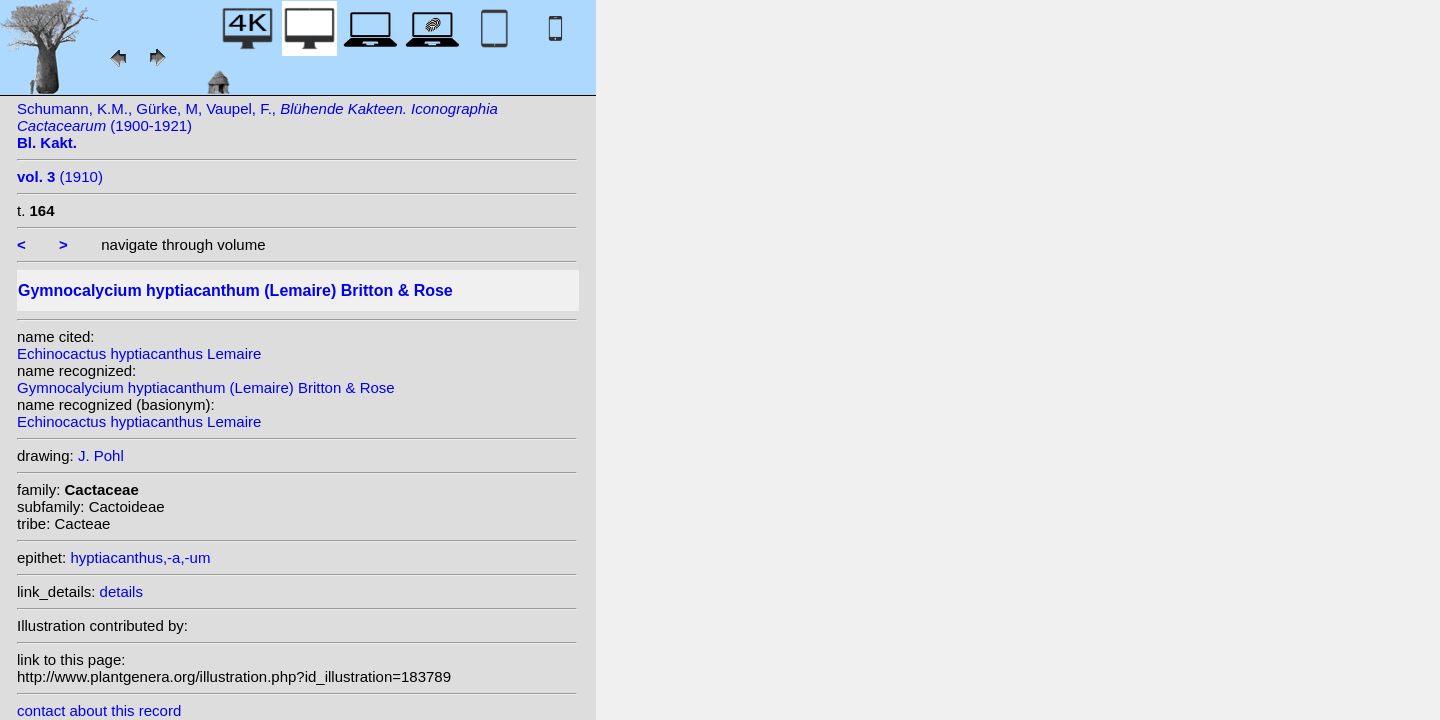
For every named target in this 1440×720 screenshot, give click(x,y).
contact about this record (99, 710)
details (121, 591)
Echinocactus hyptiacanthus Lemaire (139, 353)
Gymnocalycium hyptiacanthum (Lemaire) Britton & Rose (206, 387)
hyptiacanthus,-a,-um (140, 557)
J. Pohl (101, 455)
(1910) (60, 176)
